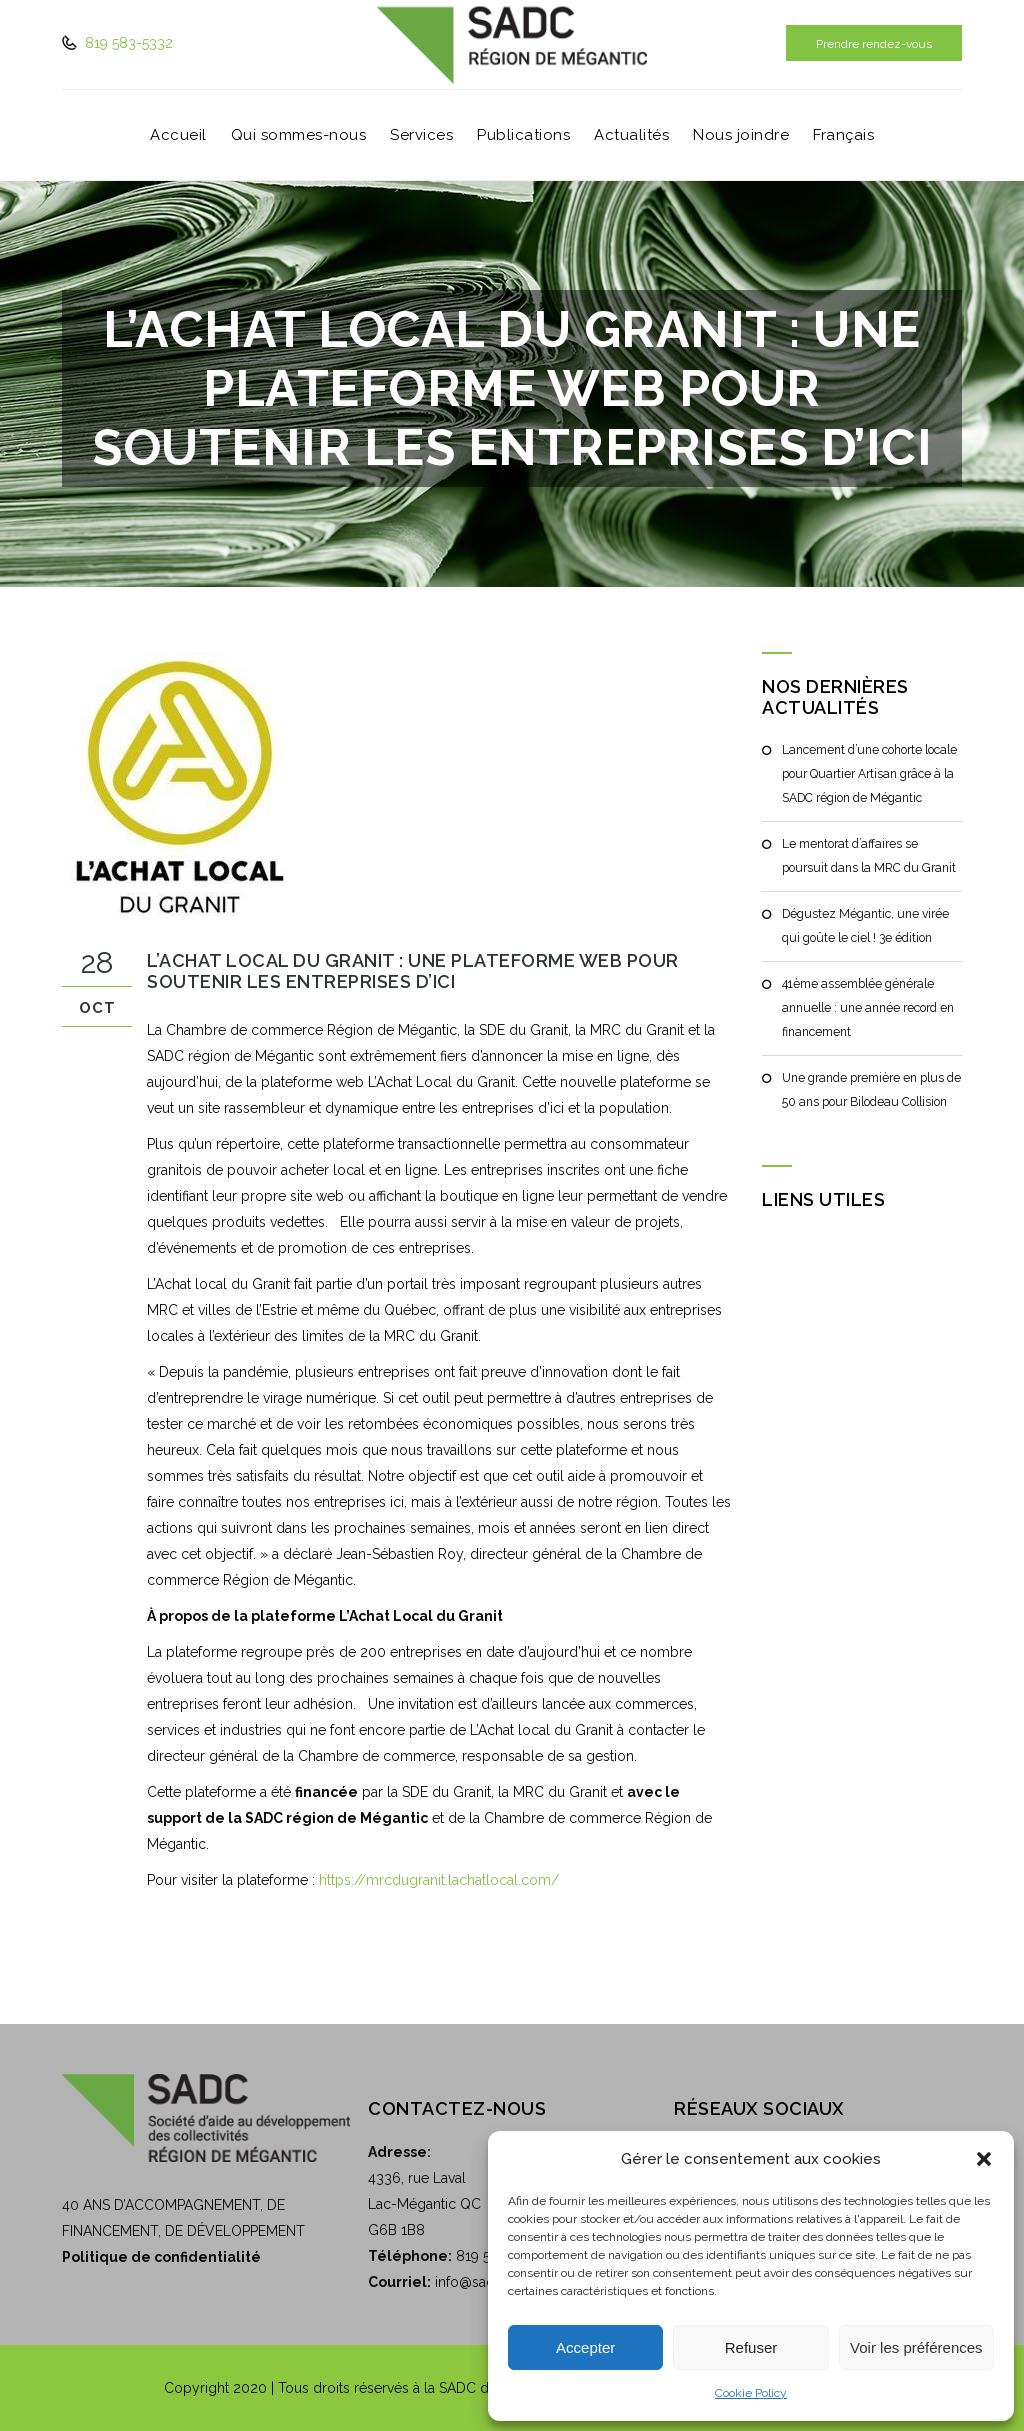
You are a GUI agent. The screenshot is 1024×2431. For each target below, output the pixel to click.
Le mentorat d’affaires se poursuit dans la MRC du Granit (867, 856)
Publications (523, 136)
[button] (984, 2159)
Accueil (178, 136)
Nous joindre (741, 136)
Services (421, 136)
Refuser (751, 2347)
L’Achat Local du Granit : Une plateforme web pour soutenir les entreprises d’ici (413, 971)
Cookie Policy (751, 2393)
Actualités (631, 136)
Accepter (585, 2347)
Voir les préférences (916, 2347)
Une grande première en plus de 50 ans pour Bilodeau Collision (871, 1090)
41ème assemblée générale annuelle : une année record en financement (867, 1008)
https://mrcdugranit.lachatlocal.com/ (439, 1880)
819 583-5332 (127, 43)
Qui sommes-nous (299, 136)
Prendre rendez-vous (874, 44)
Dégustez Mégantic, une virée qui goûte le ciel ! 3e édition (865, 926)
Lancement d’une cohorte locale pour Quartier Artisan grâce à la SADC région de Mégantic (868, 774)
